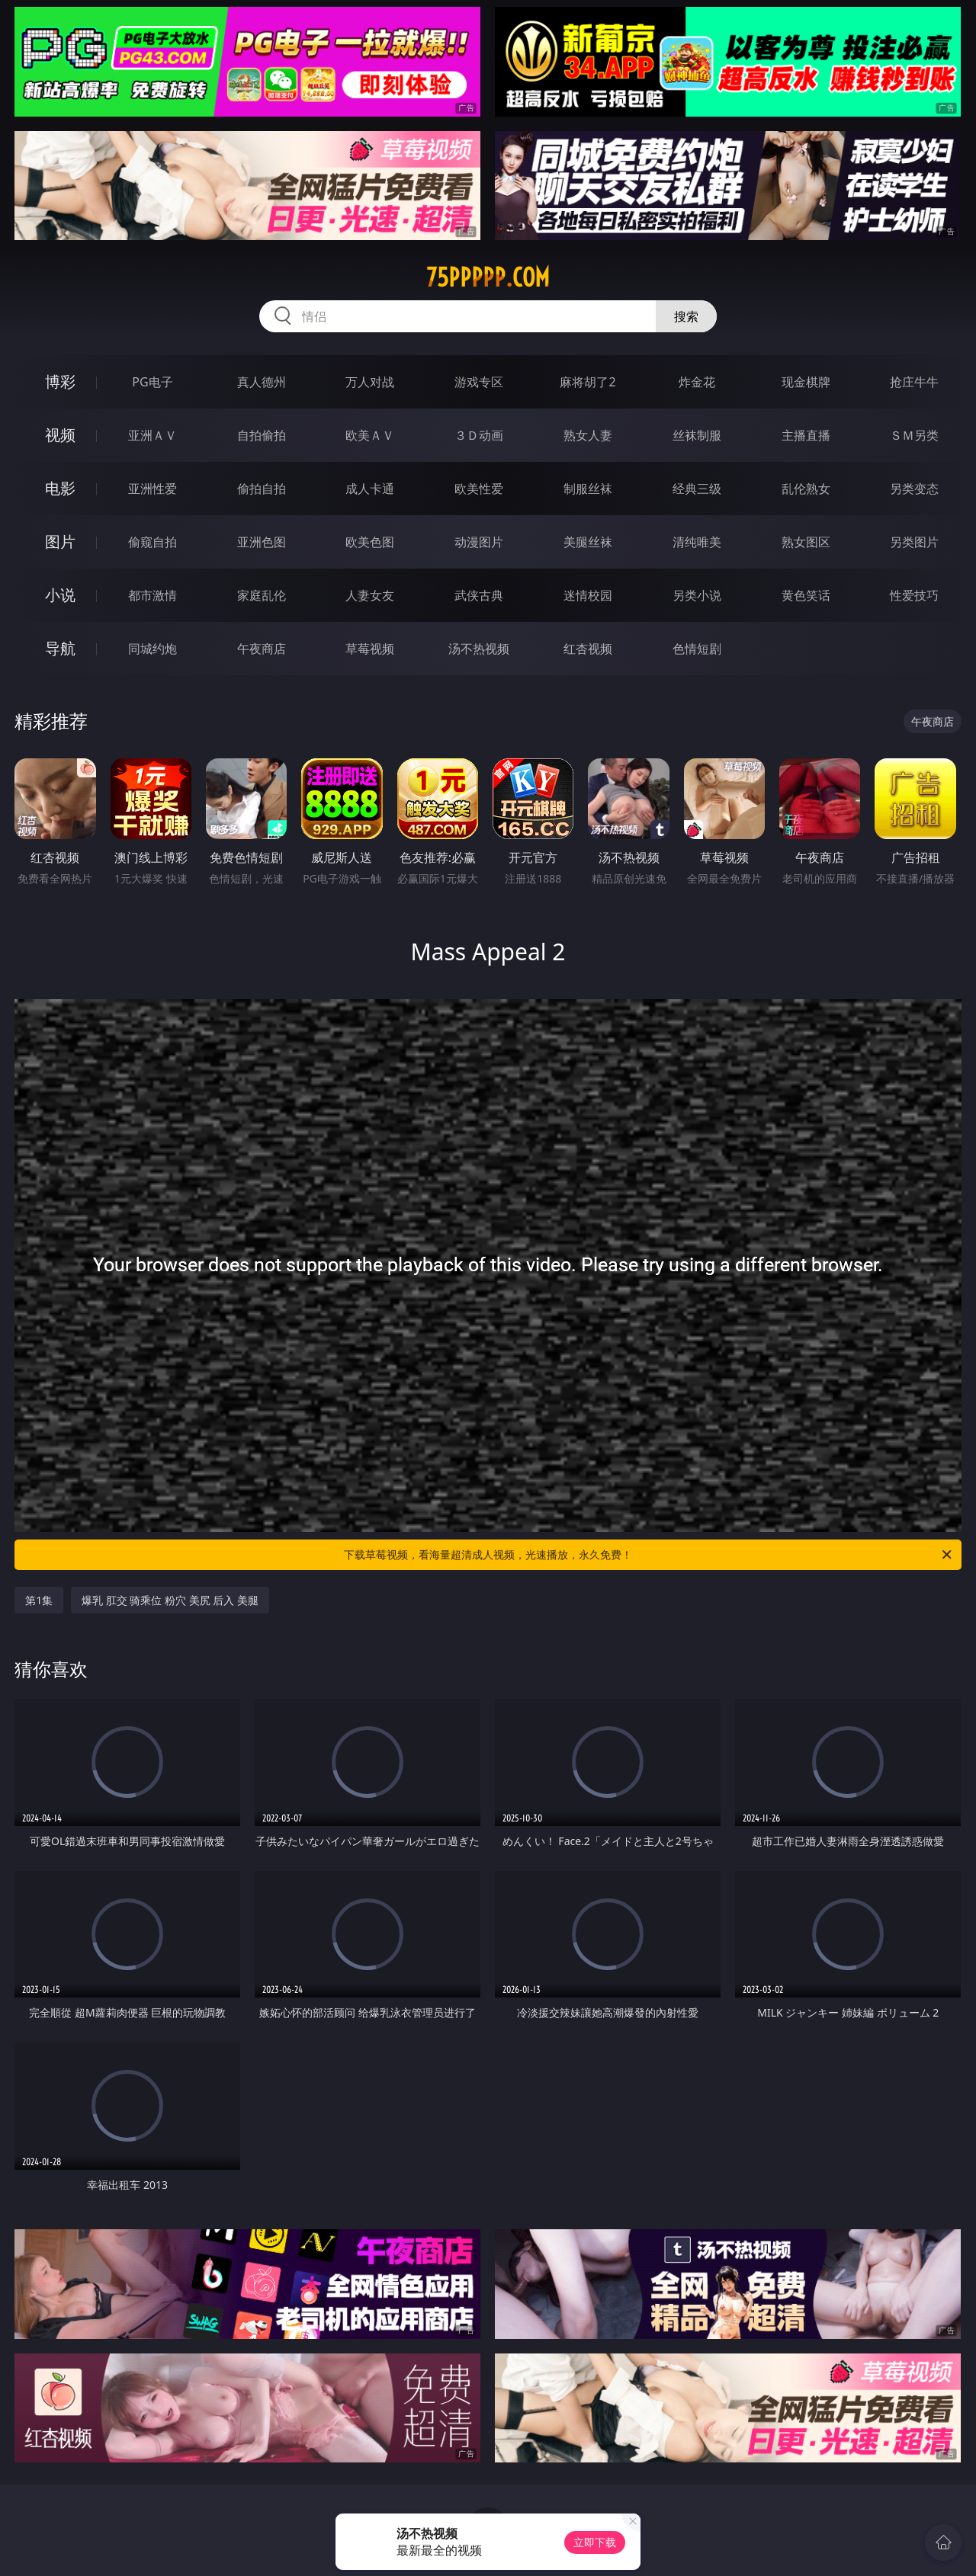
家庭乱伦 (261, 595)
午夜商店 (261, 648)
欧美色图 (369, 541)
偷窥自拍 (152, 541)
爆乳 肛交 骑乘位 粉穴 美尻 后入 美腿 (170, 1600)
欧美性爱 (478, 488)
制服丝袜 (587, 488)
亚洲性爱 (152, 488)
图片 (60, 541)
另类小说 (697, 595)
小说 (60, 595)
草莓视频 (369, 648)
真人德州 (261, 381)
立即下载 (594, 2542)
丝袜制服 (697, 435)
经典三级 (697, 488)
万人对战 (369, 381)
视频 (60, 435)
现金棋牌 (806, 381)
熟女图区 (806, 541)
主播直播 (806, 435)
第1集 (39, 1600)
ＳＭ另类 (914, 435)
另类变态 (914, 488)
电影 (60, 488)
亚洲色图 (261, 541)
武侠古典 (478, 595)
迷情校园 (587, 595)
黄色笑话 (806, 595)
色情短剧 (697, 648)
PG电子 (152, 381)
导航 (60, 648)
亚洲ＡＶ (152, 435)
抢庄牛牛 (914, 381)
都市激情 (152, 595)
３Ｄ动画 (478, 435)
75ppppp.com (488, 277)
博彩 (60, 381)
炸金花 (697, 381)
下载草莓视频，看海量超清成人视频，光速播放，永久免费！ (649, 1555)
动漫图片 (478, 541)
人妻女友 (369, 595)
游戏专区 (478, 381)
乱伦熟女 (806, 488)
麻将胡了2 (587, 381)
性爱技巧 (914, 595)
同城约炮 (152, 648)
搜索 (686, 316)
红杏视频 (587, 648)
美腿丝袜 (587, 541)
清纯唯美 (697, 541)
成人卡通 (369, 488)
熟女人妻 (587, 435)
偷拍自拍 (261, 488)
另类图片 (914, 541)
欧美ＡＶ (369, 435)
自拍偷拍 (261, 435)
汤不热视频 (478, 648)
